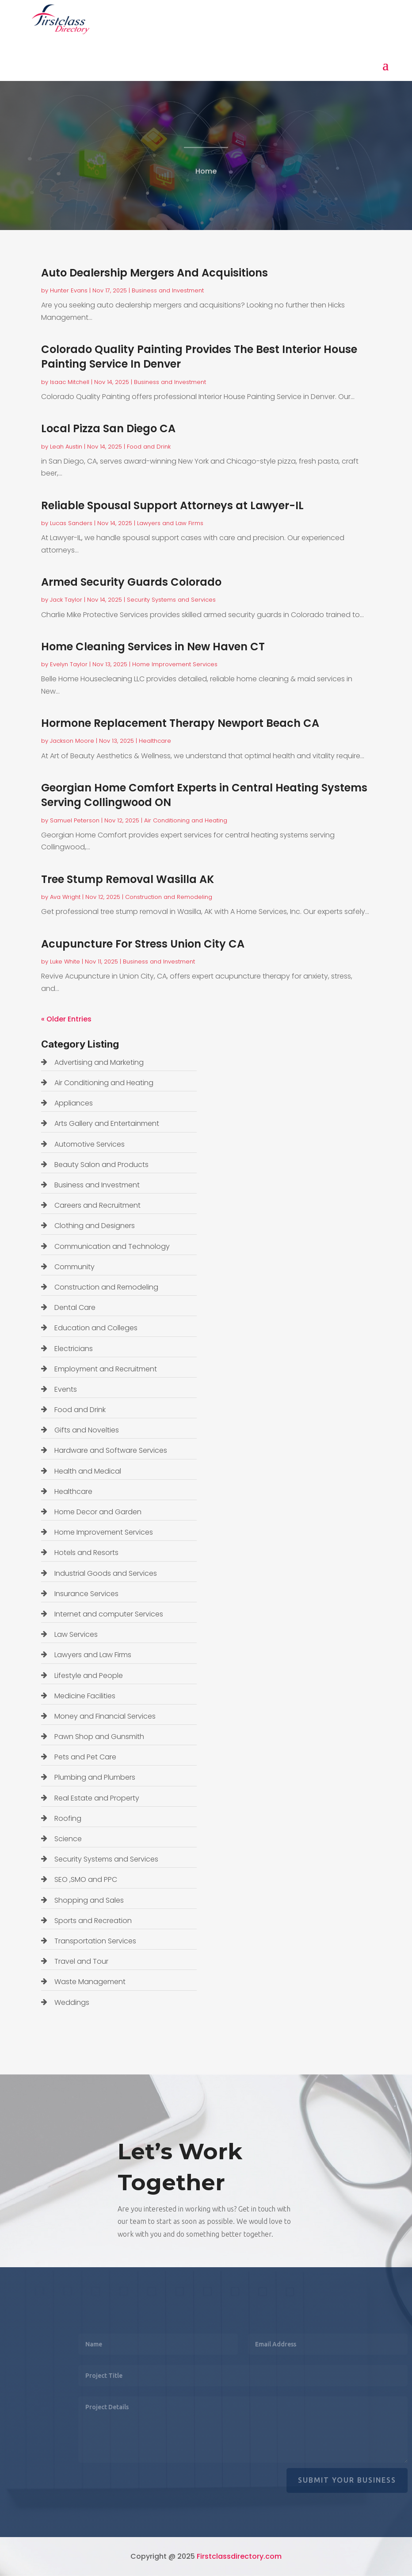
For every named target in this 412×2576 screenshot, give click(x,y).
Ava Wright (65, 897)
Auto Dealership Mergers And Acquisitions (154, 272)
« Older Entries (66, 1019)
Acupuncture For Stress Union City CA (142, 944)
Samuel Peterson (74, 820)
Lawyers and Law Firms (170, 523)
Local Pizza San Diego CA (108, 428)
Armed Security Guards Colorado (131, 582)
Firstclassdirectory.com (239, 2556)
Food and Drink (149, 446)
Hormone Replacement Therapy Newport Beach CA (180, 723)
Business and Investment (168, 290)
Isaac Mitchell (69, 382)
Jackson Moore (72, 741)
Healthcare (155, 741)
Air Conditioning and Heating (185, 820)
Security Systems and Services (171, 599)
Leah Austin (66, 446)
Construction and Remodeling (168, 897)
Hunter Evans (69, 290)
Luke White (65, 961)
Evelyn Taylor (69, 664)
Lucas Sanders (71, 523)
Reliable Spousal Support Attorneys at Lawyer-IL (172, 505)
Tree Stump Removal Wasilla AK (127, 879)
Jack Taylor (66, 599)
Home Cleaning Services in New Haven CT (153, 646)
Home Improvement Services (174, 664)
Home (206, 174)
